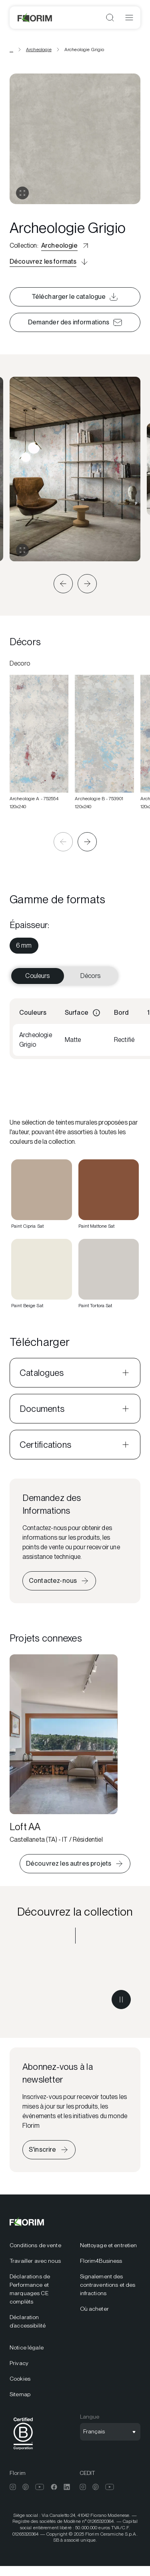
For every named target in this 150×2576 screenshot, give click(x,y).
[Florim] (35, 17)
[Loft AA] (64, 1749)
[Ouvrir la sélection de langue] (110, 2432)
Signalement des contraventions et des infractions (108, 2284)
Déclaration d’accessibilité (28, 2321)
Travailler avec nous (35, 2261)
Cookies (20, 2378)
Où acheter (94, 2309)
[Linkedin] (67, 2487)
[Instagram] (13, 2487)
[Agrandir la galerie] (22, 550)
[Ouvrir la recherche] (110, 17)
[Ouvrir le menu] (129, 17)
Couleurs (37, 976)
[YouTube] (39, 2487)
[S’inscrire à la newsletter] (49, 2149)
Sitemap (20, 2394)
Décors (90, 976)
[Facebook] (54, 2487)
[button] (63, 583)
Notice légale (27, 2347)
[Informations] (96, 1013)
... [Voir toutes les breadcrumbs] (11, 49)
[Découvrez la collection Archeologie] (75, 1986)
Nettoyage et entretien (108, 2245)
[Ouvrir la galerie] (22, 193)
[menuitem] (24, 946)
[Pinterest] (25, 2487)
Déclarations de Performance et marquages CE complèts (30, 2289)
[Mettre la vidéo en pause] (121, 1999)
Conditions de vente (35, 2245)
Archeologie (39, 49)
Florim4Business (101, 2261)
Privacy (19, 2363)
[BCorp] (23, 2451)
